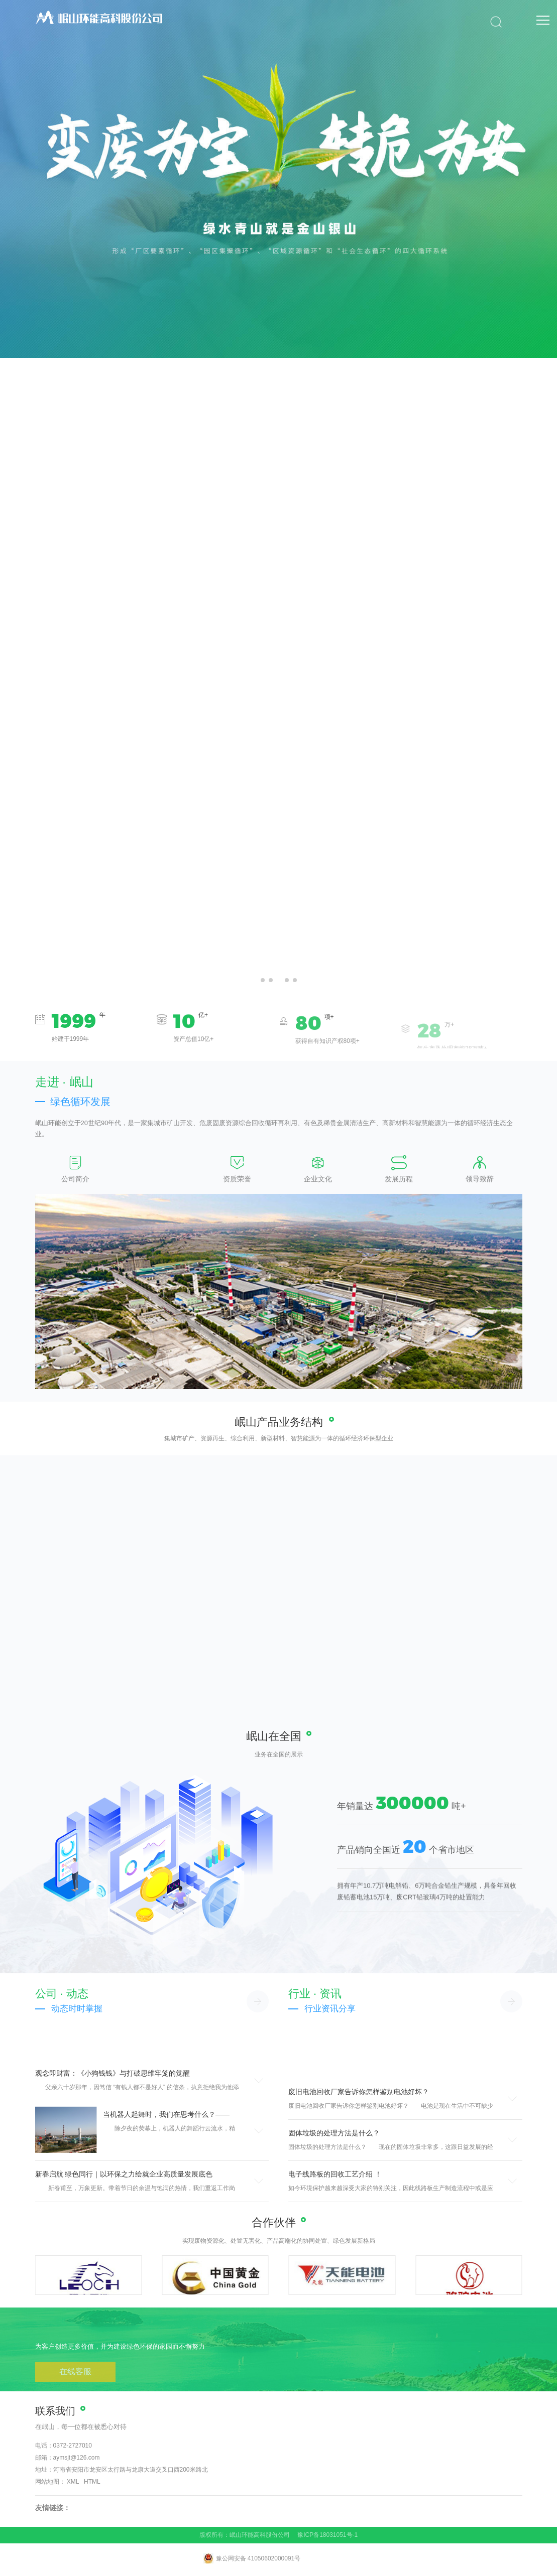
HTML (92, 2481)
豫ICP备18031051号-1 (327, 2534)
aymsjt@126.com (76, 2457)
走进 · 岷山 (64, 1082)
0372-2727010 (72, 2445)
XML (73, 2481)
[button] (263, 980)
